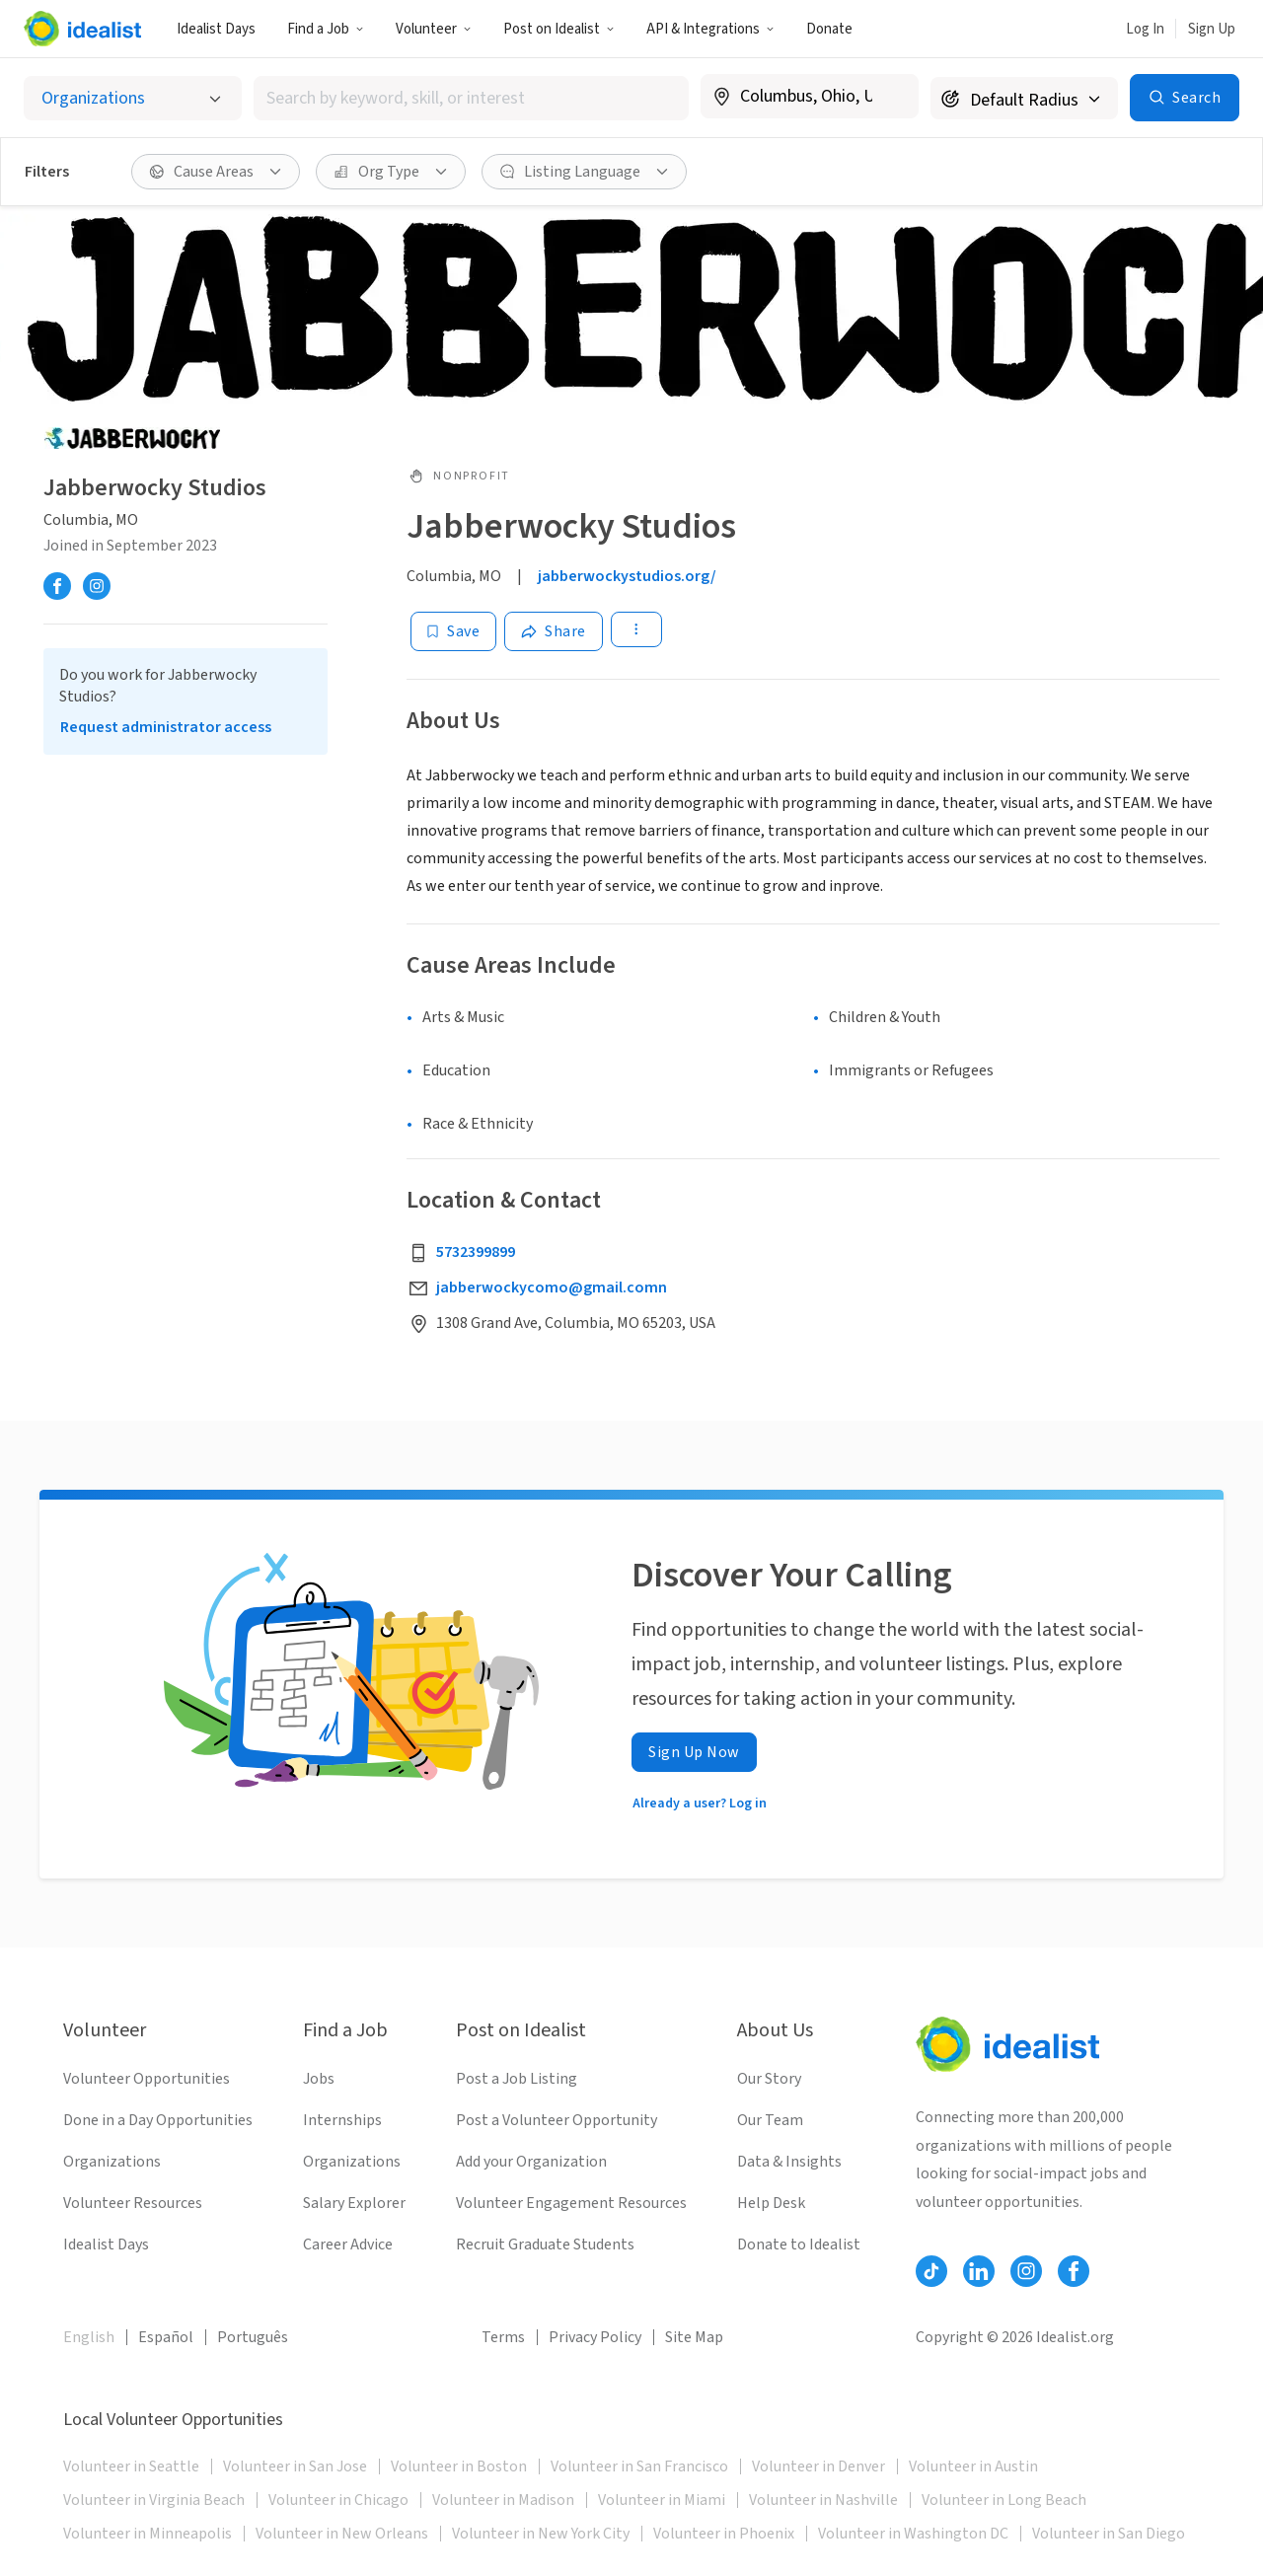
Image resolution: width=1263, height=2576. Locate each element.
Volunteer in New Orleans (342, 2533)
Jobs (318, 2079)
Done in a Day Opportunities (158, 2120)
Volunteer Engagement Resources (571, 2203)
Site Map (694, 2337)
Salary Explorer (354, 2203)
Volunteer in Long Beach (1004, 2500)
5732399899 (475, 1252)
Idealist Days (216, 29)
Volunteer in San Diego (1108, 2533)
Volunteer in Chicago (338, 2500)
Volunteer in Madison (503, 2500)
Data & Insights (789, 2161)
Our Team (770, 2120)
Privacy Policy (595, 2337)
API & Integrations (710, 29)
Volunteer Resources (132, 2203)
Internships (342, 2120)
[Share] (553, 631)
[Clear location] (891, 97)
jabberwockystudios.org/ (627, 576)
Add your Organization (531, 2161)
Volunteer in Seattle (131, 2466)
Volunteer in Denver (818, 2466)
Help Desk (771, 2203)
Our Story (769, 2079)
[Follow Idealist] (931, 2271)
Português (252, 2337)
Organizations (112, 2161)
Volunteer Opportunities (146, 2079)
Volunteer (434, 29)
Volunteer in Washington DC (913, 2533)
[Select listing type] (133, 98)
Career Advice (348, 2244)
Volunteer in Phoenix (723, 2533)
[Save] (453, 631)
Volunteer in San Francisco (639, 2466)
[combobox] (472, 98)
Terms (503, 2337)
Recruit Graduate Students (545, 2244)
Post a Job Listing (516, 2079)
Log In (1145, 29)
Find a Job (325, 29)
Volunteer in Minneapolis (147, 2533)
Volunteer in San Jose (295, 2466)
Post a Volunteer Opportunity (556, 2120)
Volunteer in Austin (973, 2466)
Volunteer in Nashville (823, 2500)
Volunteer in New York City (541, 2533)
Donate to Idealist (798, 2244)
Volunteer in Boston (459, 2466)
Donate (829, 29)
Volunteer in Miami (661, 2500)
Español (165, 2337)
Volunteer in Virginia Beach (154, 2500)
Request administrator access (165, 727)
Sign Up (1211, 29)
